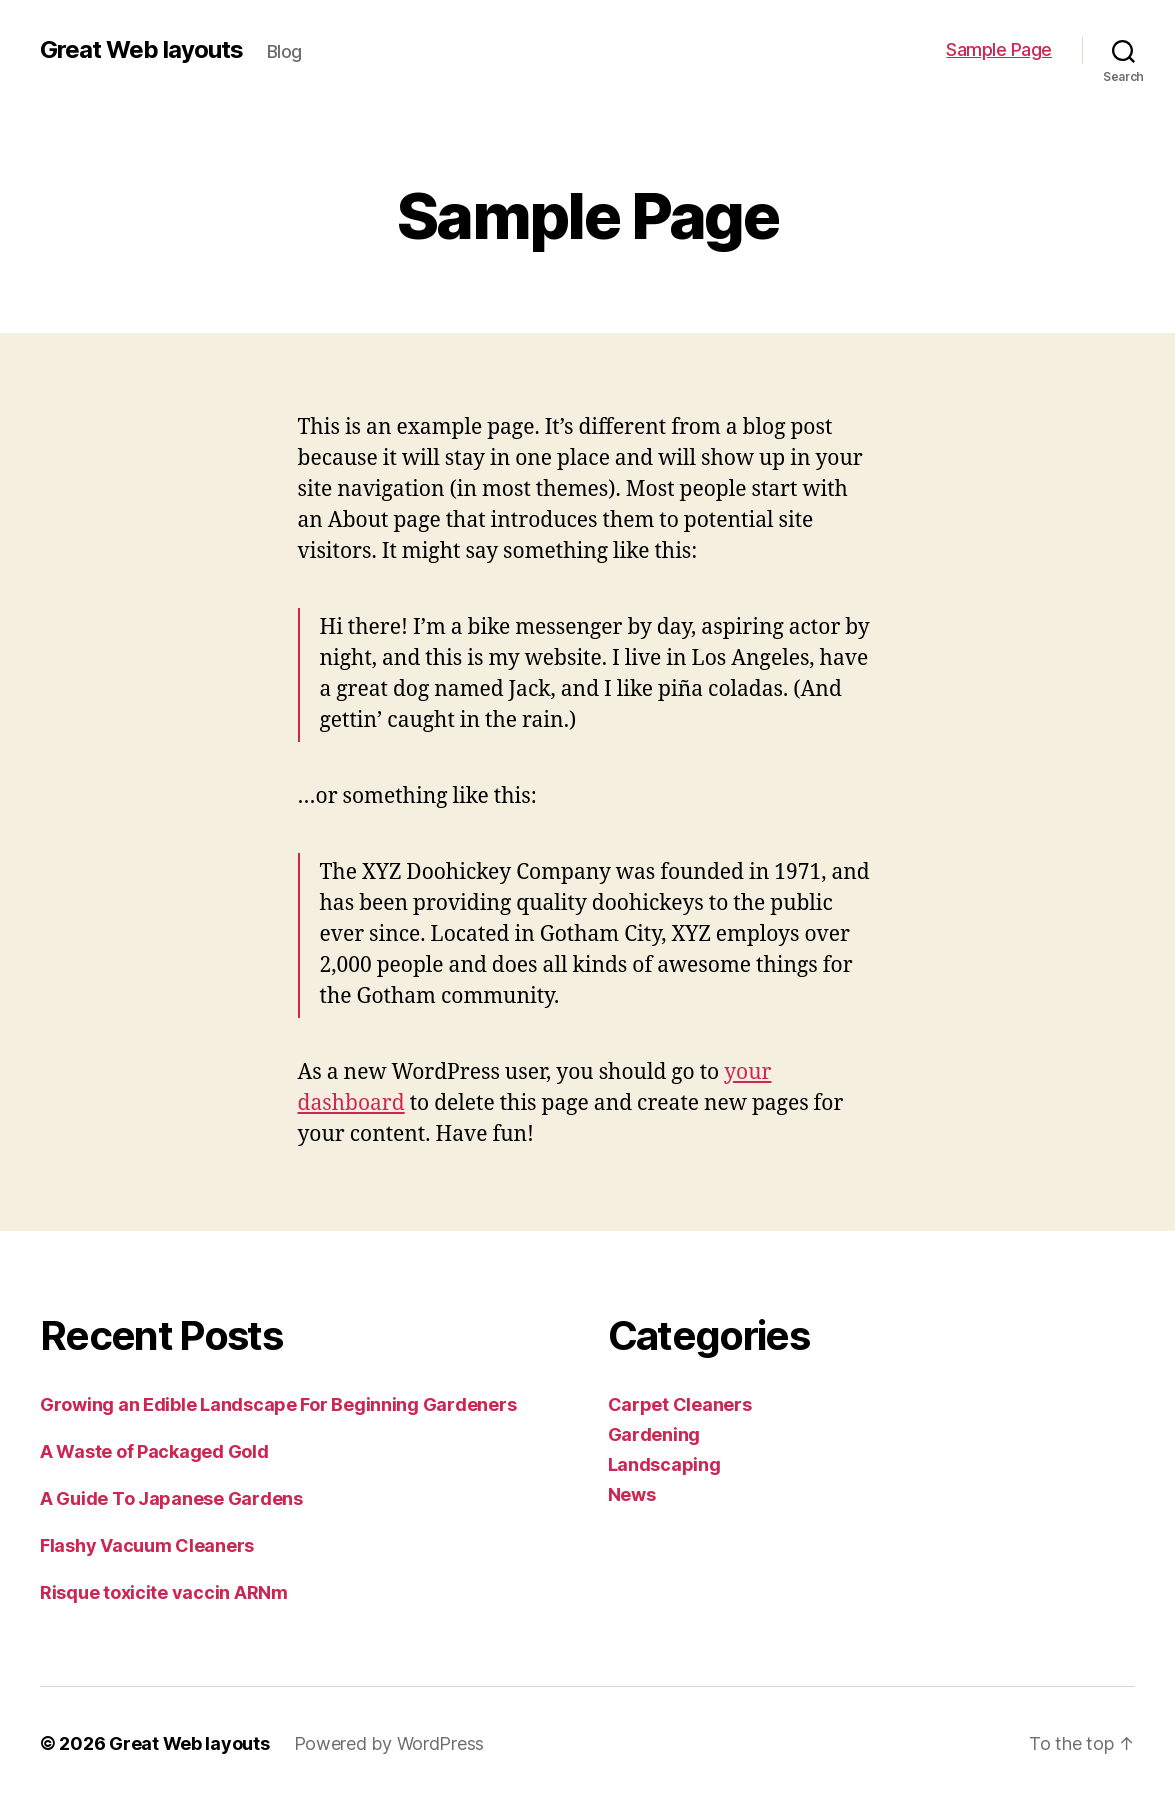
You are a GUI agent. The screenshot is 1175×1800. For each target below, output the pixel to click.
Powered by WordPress (389, 1743)
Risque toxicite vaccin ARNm (164, 1592)
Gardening (654, 1434)
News (632, 1494)
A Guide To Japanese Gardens (171, 1498)
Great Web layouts (141, 50)
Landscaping (664, 1464)
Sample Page (999, 49)
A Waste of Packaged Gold (154, 1451)
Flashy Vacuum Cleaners (147, 1545)
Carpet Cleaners (680, 1404)
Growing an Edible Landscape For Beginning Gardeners (278, 1404)
